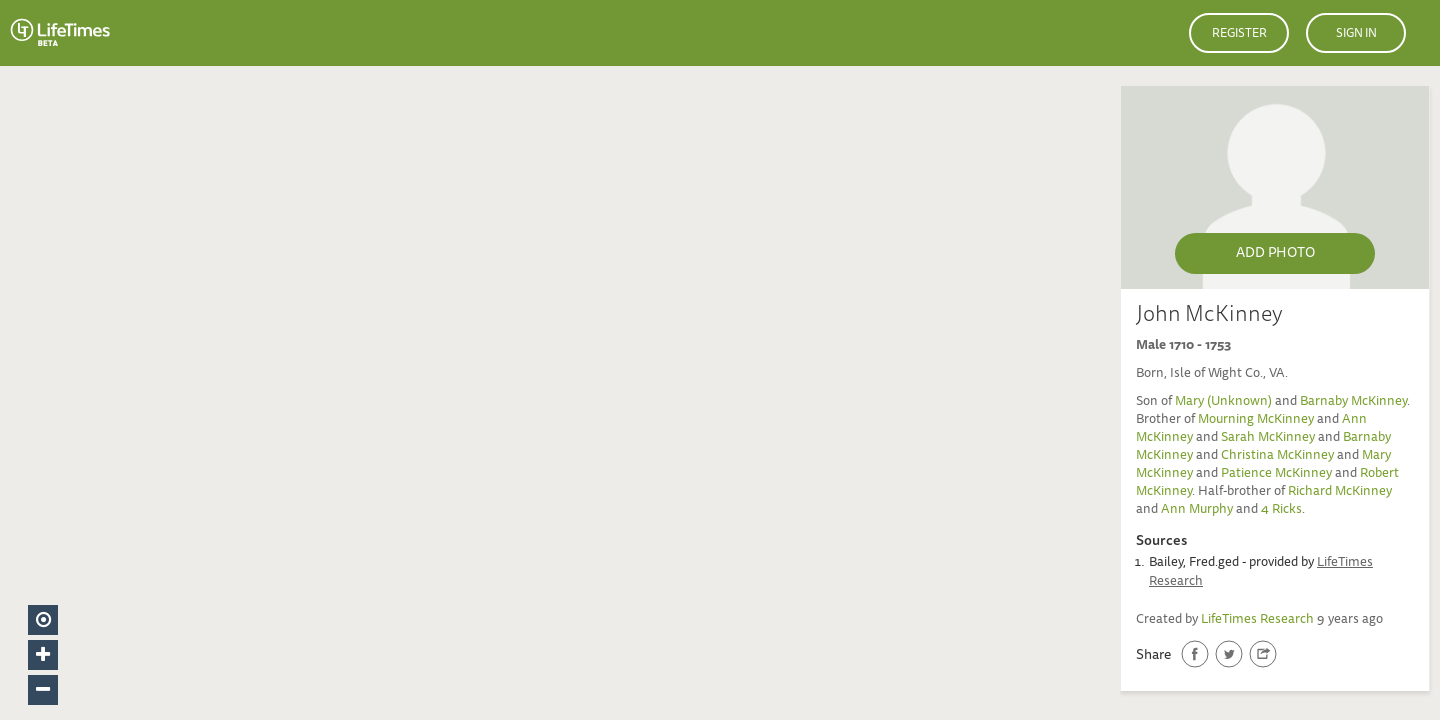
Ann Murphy (1197, 510)
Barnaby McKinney (1353, 402)
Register (1239, 34)
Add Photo (1275, 254)
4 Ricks (1281, 510)
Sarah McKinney (1268, 438)
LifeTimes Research (1257, 620)
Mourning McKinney (1256, 420)
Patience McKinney (1276, 474)
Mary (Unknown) (1223, 402)
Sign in (1356, 34)
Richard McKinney (1340, 492)
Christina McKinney (1277, 456)
